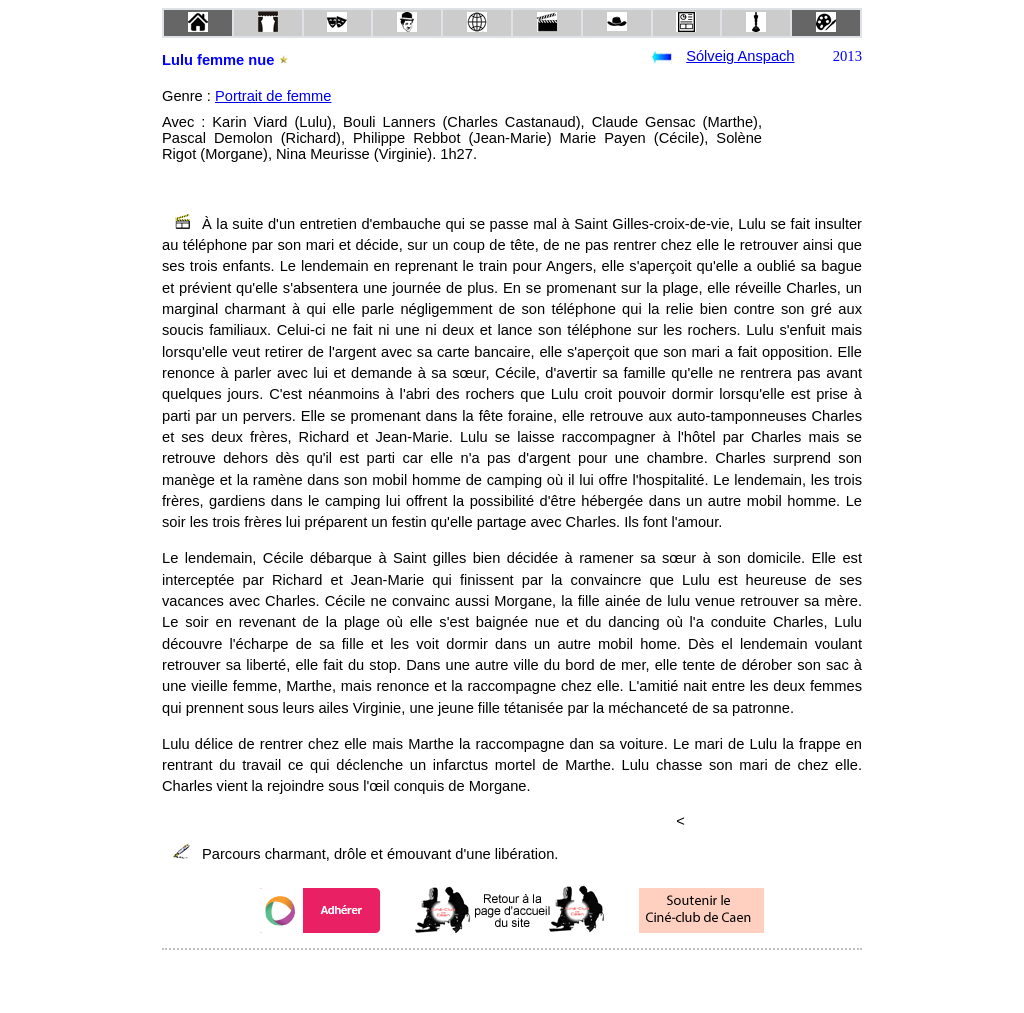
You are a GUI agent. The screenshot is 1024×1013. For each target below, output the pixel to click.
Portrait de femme (273, 96)
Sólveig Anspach (740, 56)
